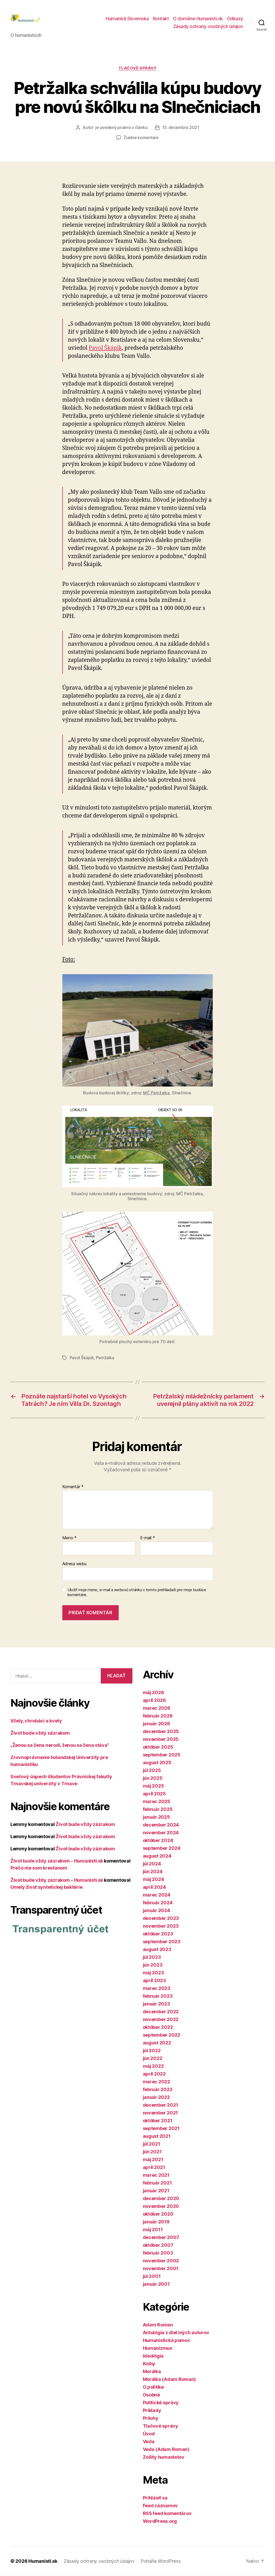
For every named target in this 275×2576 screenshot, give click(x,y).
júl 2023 (152, 1957)
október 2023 (158, 1934)
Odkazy (235, 19)
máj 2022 (153, 2066)
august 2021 (157, 2136)
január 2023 (156, 2004)
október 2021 (157, 2121)
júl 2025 (152, 1770)
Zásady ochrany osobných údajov (208, 27)
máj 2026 (153, 1692)
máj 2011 (153, 2229)
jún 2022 (152, 2058)
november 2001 (161, 2268)
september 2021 (161, 2128)
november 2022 (161, 2019)
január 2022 (156, 2097)
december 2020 (161, 2198)
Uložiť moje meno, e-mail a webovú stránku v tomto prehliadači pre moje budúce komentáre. (137, 1592)
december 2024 (161, 1825)
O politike (153, 2387)
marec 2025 (156, 1801)
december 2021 (160, 2105)
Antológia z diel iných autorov (176, 2332)
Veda (149, 2441)
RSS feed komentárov (167, 2513)
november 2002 (161, 2261)
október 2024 (158, 1840)
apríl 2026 (154, 1700)
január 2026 (156, 1724)
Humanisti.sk (42, 2561)
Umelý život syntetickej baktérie (46, 1887)
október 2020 (158, 2214)
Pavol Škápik (105, 348)
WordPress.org (160, 2521)
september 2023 (161, 1942)
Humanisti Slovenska (127, 19)
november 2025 (161, 1739)
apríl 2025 (154, 1794)
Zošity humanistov (163, 2457)
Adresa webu (74, 1563)
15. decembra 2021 (180, 128)
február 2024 (158, 1903)
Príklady (152, 2410)
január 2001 (156, 2284)
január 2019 (156, 2222)
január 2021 (156, 2191)
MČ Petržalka (156, 1093)
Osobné (151, 2395)
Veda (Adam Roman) (166, 2449)
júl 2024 (152, 1864)
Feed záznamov (160, 2506)
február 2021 (157, 2183)
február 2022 (157, 2089)
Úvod (149, 2434)
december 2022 (161, 2012)
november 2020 (161, 2206)
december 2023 (161, 1918)
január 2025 (156, 1817)
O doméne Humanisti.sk (198, 19)
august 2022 (157, 2043)
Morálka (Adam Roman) (169, 2379)
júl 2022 (152, 2050)
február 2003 (158, 2253)
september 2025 (161, 1755)
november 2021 (160, 2113)
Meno (69, 1538)
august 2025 (157, 1763)
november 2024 (161, 1833)
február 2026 (158, 1716)
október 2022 (158, 2027)
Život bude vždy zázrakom (40, 1733)
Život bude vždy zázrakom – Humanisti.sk (56, 1861)
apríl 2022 (154, 2074)
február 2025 (158, 1809)
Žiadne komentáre (141, 138)
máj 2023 (153, 1973)
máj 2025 (153, 1786)
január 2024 (156, 1910)
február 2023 (158, 1996)
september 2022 (161, 2035)
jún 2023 (153, 1965)
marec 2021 (156, 2175)
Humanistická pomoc (166, 2340)
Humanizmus (157, 2348)
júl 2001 (152, 2276)
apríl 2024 (154, 1887)
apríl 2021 (154, 2167)
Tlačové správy (137, 69)
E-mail (147, 1538)
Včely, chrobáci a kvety (36, 1721)
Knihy (149, 2364)
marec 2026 (156, 1708)
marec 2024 (156, 1895)
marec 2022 (156, 2082)
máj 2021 (153, 2159)
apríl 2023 (154, 1980)
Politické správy (161, 2403)
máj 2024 (153, 1879)
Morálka (152, 2371)
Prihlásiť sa (155, 2498)
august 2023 (157, 1949)
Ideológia (153, 2356)
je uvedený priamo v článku (121, 128)
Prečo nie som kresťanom (38, 1868)
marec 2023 (156, 1988)
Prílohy (150, 2418)
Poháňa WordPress (161, 2561)
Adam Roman (158, 2325)
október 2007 (158, 2245)
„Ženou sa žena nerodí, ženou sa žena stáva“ (59, 1745)
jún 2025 (153, 1778)
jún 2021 (152, 2152)
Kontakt (161, 19)
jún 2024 (153, 1871)
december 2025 (161, 1731)
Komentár (73, 1487)
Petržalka (105, 1358)
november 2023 (161, 1926)
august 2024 (157, 1856)
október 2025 (158, 1747)
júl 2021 (151, 2144)
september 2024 (161, 1848)
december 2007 (161, 2237)
